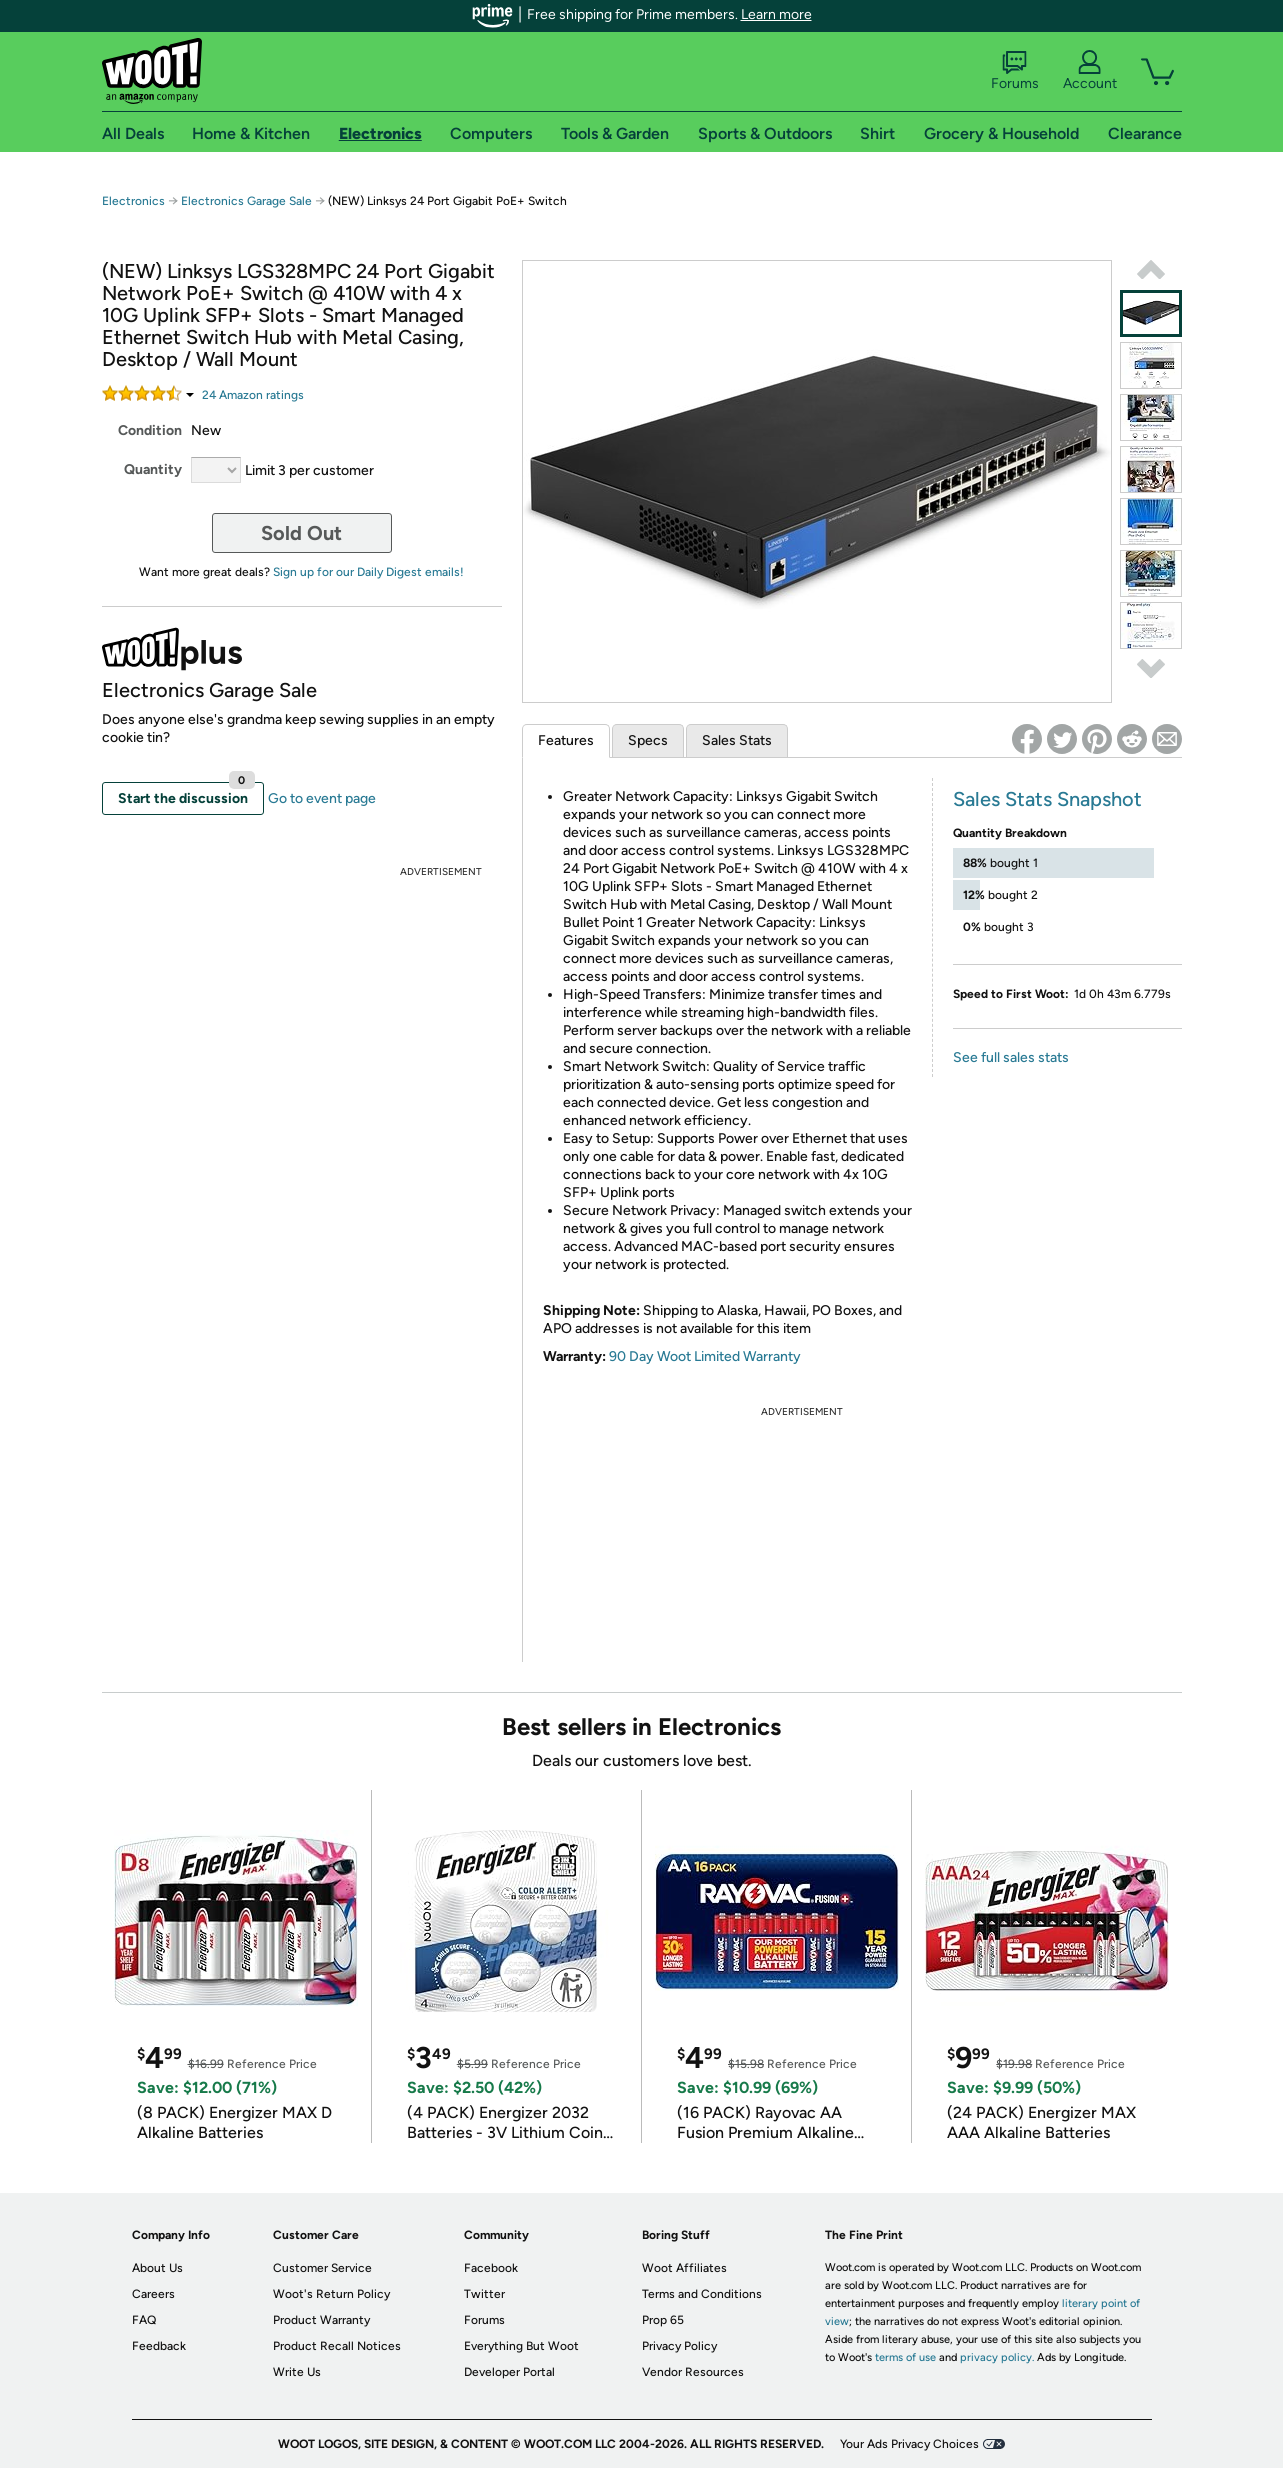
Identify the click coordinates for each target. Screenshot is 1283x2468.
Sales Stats (737, 740)
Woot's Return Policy (331, 2294)
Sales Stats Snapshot (1047, 799)
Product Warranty (321, 2320)
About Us (157, 2268)
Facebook (491, 2268)
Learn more (776, 14)
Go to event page (322, 798)
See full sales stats (1011, 1057)
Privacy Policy (679, 2346)
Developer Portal (509, 2372)
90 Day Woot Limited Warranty (705, 1356)
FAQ (144, 2320)
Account (1090, 71)
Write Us (297, 2372)
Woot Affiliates (684, 2268)
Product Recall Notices (337, 2346)
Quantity (153, 469)
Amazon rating (253, 395)
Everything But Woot (521, 2346)
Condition (150, 430)
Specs (648, 740)
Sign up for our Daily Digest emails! (368, 572)
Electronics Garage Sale (246, 201)
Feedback (159, 2346)
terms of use (905, 2357)
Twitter (484, 2294)
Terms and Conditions (702, 2294)
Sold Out (301, 533)
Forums (1015, 71)
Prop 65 (663, 2320)
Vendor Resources (693, 2372)
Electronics (133, 201)
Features (566, 740)
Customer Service (322, 2268)
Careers (153, 2294)
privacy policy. (997, 2357)
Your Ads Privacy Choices (909, 2444)
